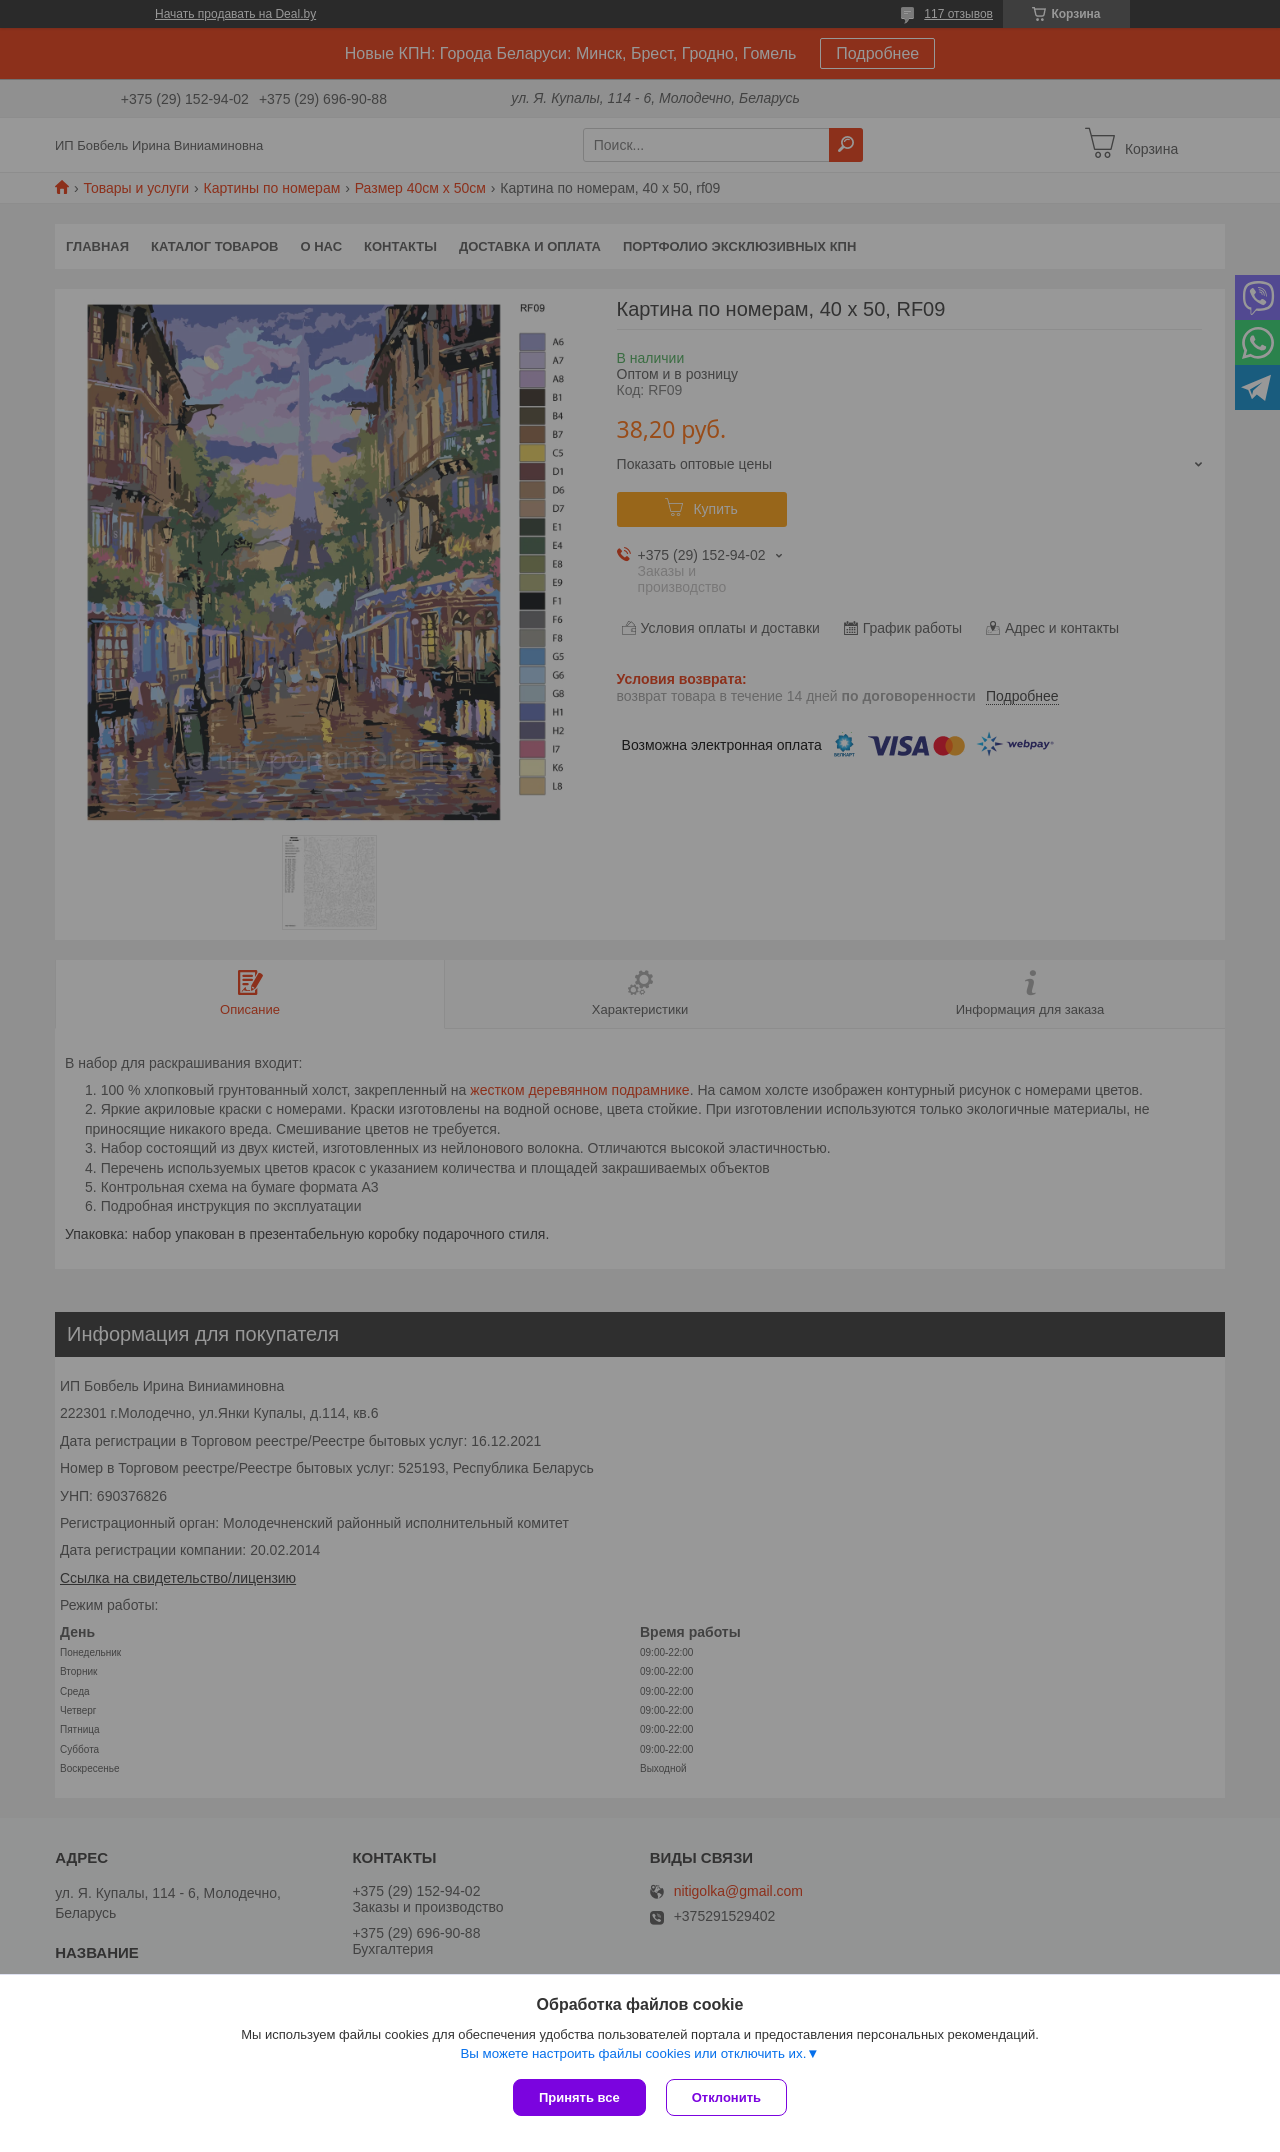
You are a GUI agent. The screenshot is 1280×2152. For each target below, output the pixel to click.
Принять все (579, 2097)
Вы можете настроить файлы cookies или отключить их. (633, 2053)
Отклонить (726, 2097)
